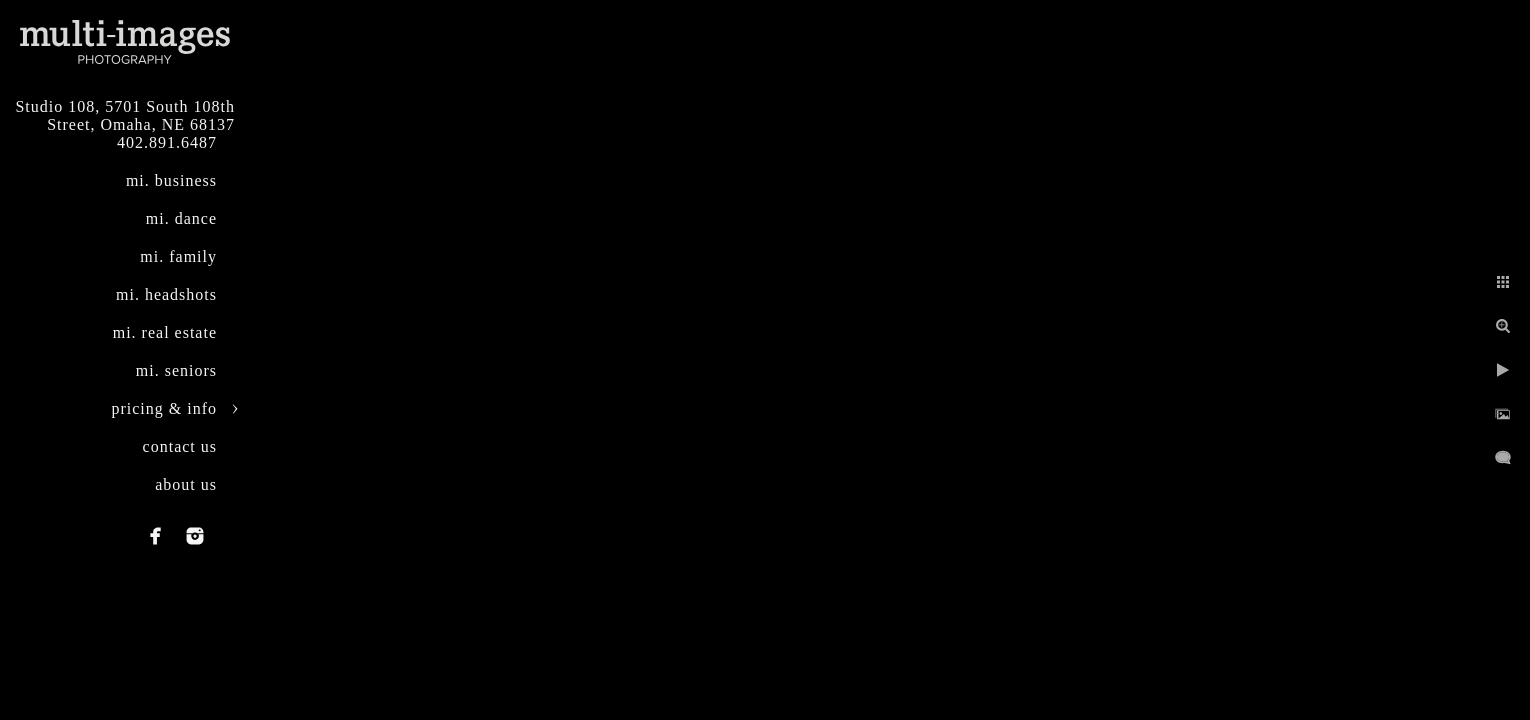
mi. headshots (166, 294)
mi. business (171, 180)
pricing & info (164, 408)
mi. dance (181, 218)
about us (186, 484)
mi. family (178, 256)
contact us (180, 446)
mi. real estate (165, 332)
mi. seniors (176, 370)
